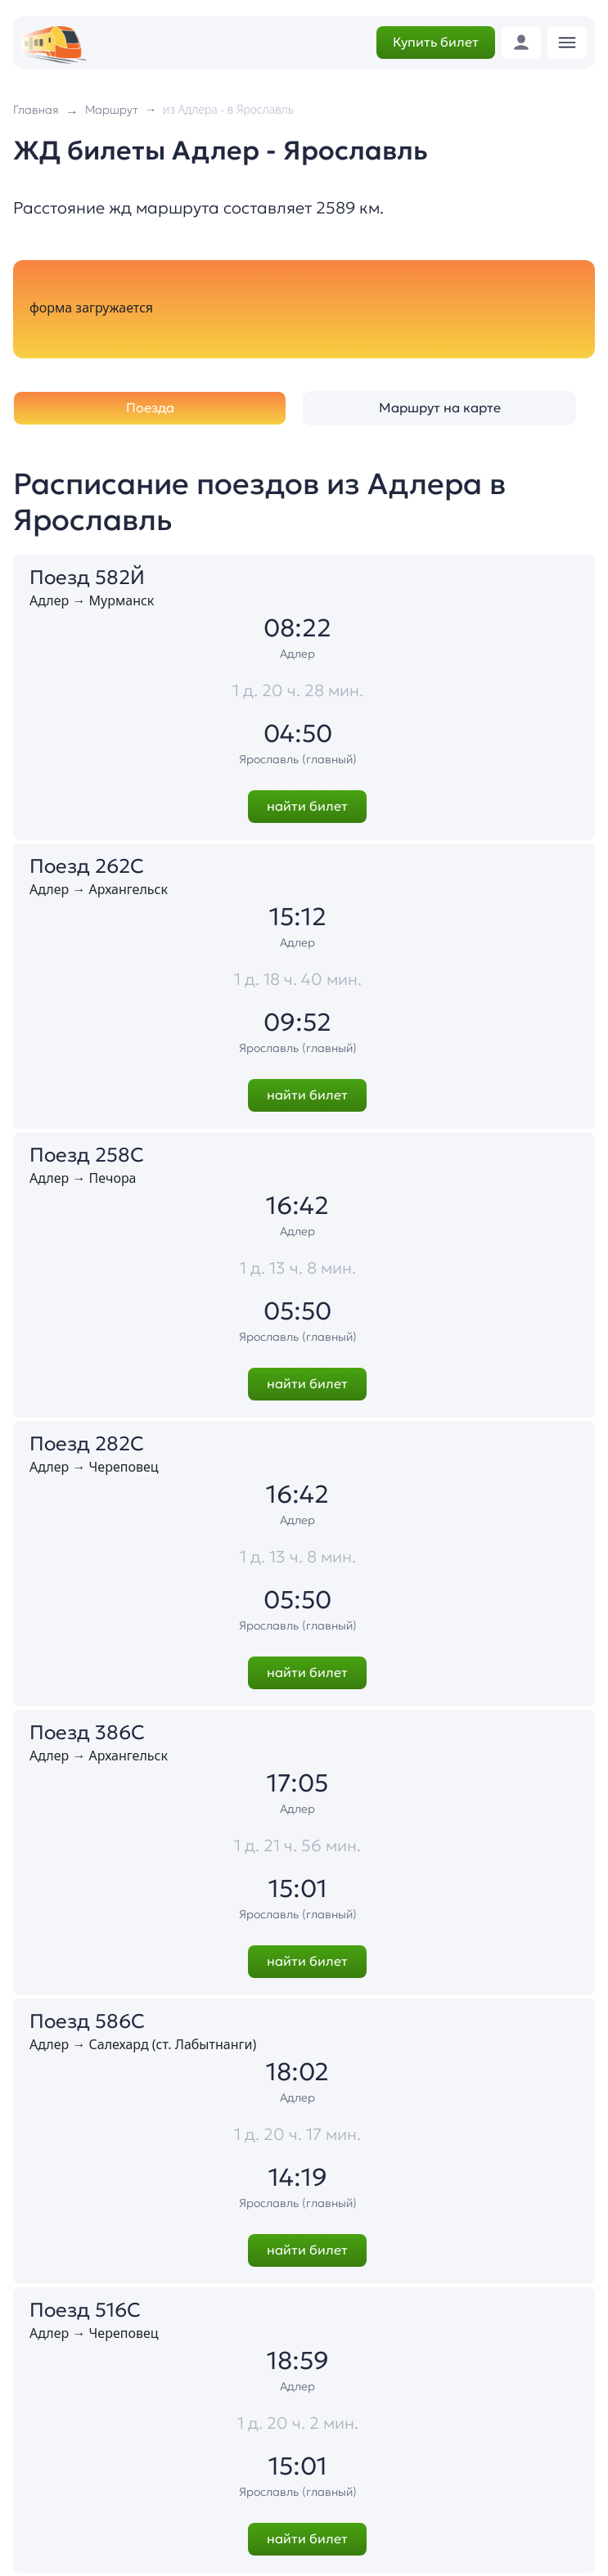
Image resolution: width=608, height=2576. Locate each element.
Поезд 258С (86, 1155)
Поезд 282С (86, 1444)
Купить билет (436, 42)
